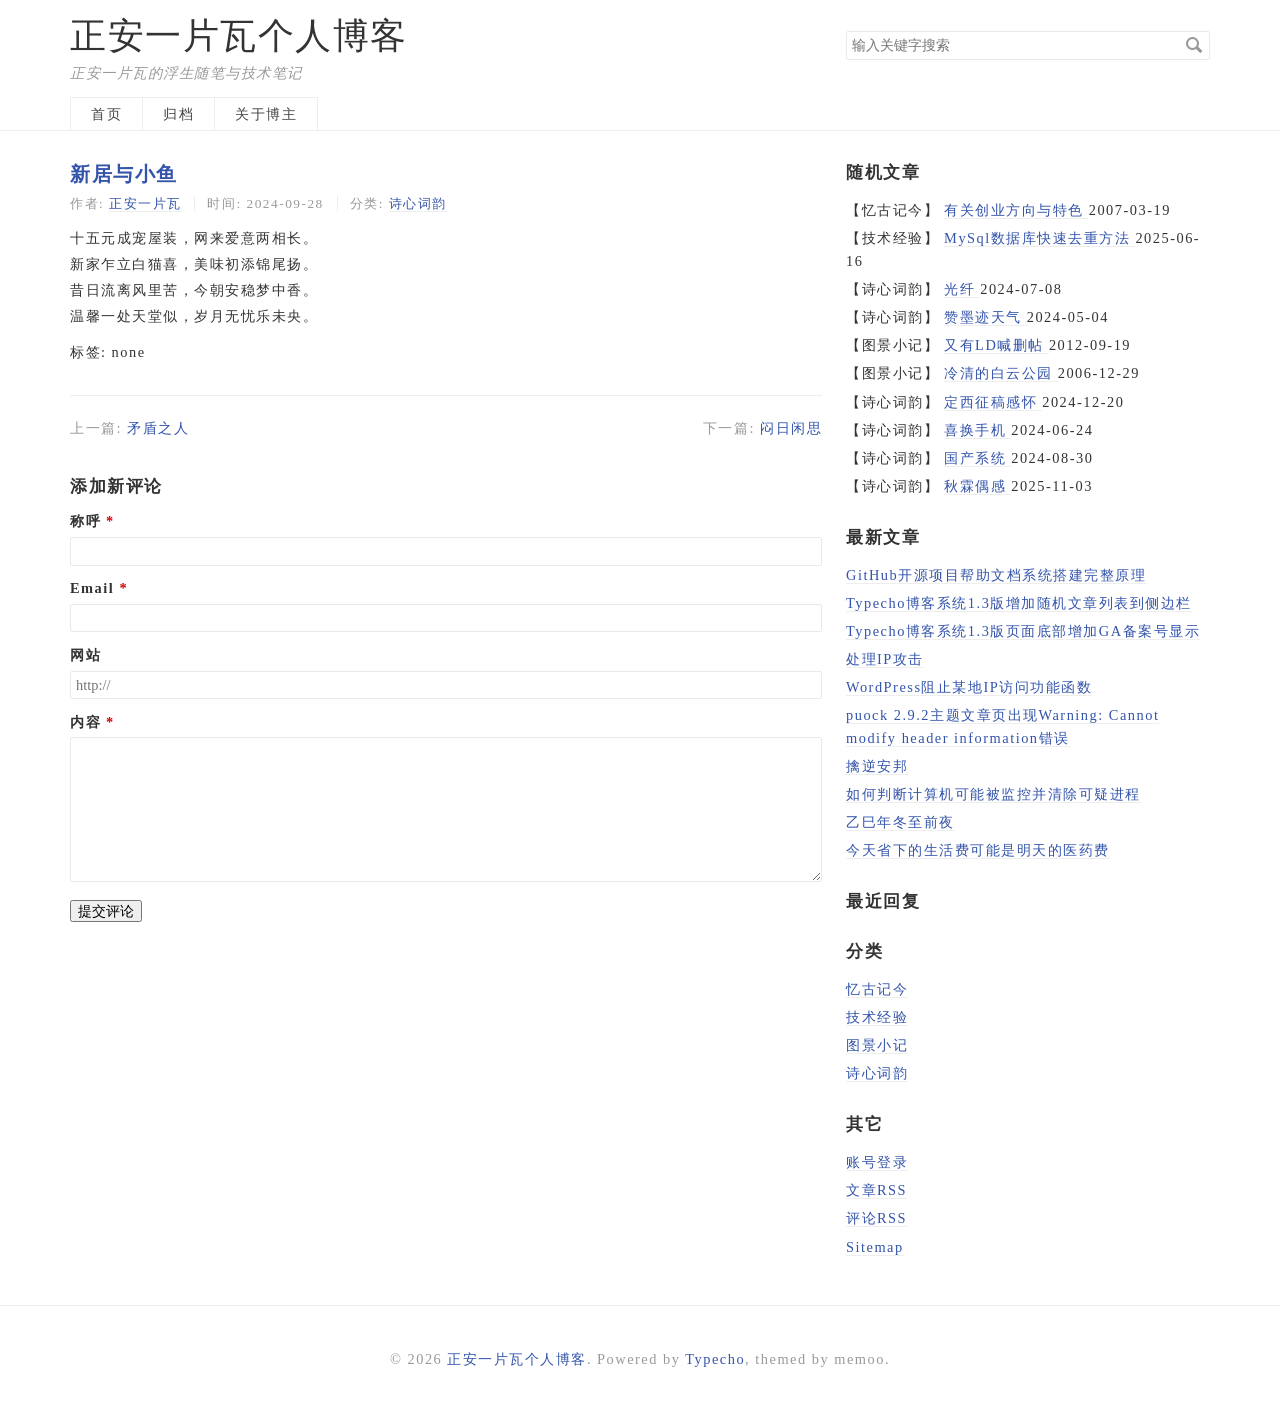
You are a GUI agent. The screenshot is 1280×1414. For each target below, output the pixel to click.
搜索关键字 (845, 30)
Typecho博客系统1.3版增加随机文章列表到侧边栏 (1019, 603)
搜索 (1194, 45)
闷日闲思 (791, 428)
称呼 (85, 521)
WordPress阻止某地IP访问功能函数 (969, 687)
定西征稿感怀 (993, 402)
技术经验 (877, 1017)
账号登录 (877, 1162)
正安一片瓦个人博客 (239, 36)
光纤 (962, 289)
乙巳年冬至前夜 (900, 822)
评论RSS (876, 1218)
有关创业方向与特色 (1016, 210)
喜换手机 (977, 430)
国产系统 (977, 458)
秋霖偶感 (977, 486)
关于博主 (266, 114)
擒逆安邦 (877, 766)
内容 (85, 722)
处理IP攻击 (885, 659)
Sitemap (875, 1247)
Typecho (715, 1359)
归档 (178, 114)
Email (92, 588)
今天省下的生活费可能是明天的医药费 (978, 850)
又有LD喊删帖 (996, 345)
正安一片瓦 (145, 203)
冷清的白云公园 (1001, 373)
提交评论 (106, 911)
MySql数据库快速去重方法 (1039, 238)
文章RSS (876, 1190)
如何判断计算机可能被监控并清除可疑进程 (993, 794)
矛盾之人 (158, 428)
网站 (85, 655)
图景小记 (877, 1045)
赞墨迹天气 (985, 317)
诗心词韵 (418, 203)
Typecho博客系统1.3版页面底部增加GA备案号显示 (1023, 631)
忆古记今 (877, 989)
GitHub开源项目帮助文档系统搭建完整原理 (996, 575)
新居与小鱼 (124, 174)
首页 (106, 114)
